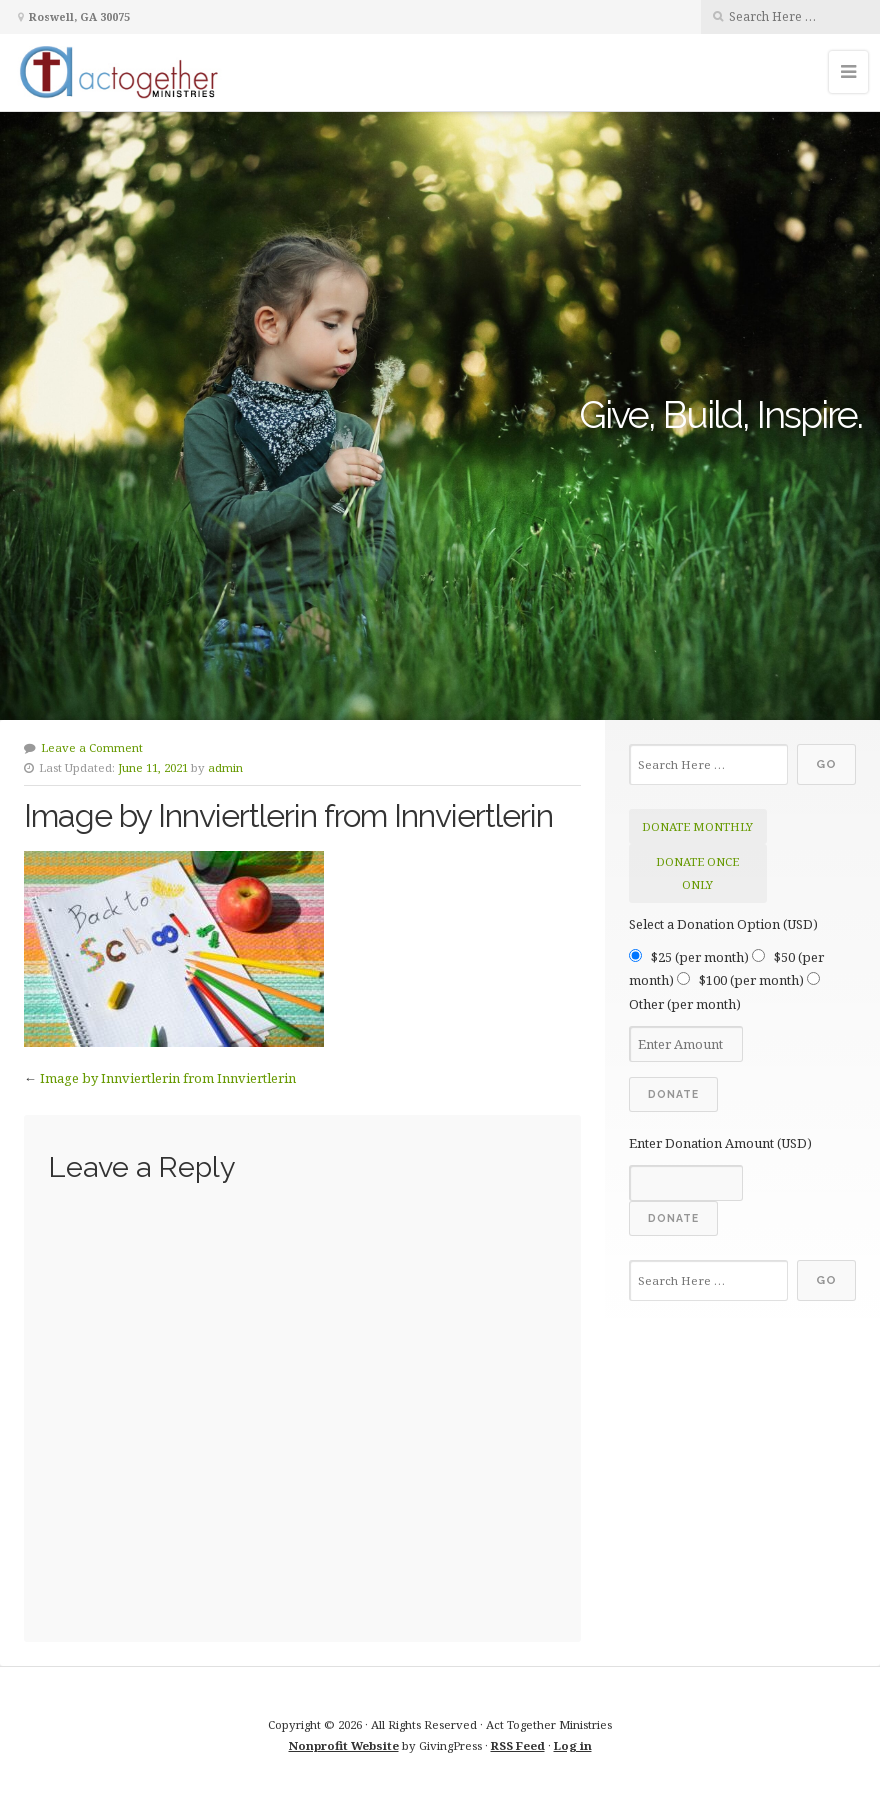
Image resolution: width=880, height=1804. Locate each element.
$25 (700, 957)
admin (225, 767)
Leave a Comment (92, 747)
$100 (751, 980)
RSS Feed (518, 1745)
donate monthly (697, 826)
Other (685, 1004)
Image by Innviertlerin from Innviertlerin (168, 1078)
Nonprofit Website (344, 1745)
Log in (573, 1745)
